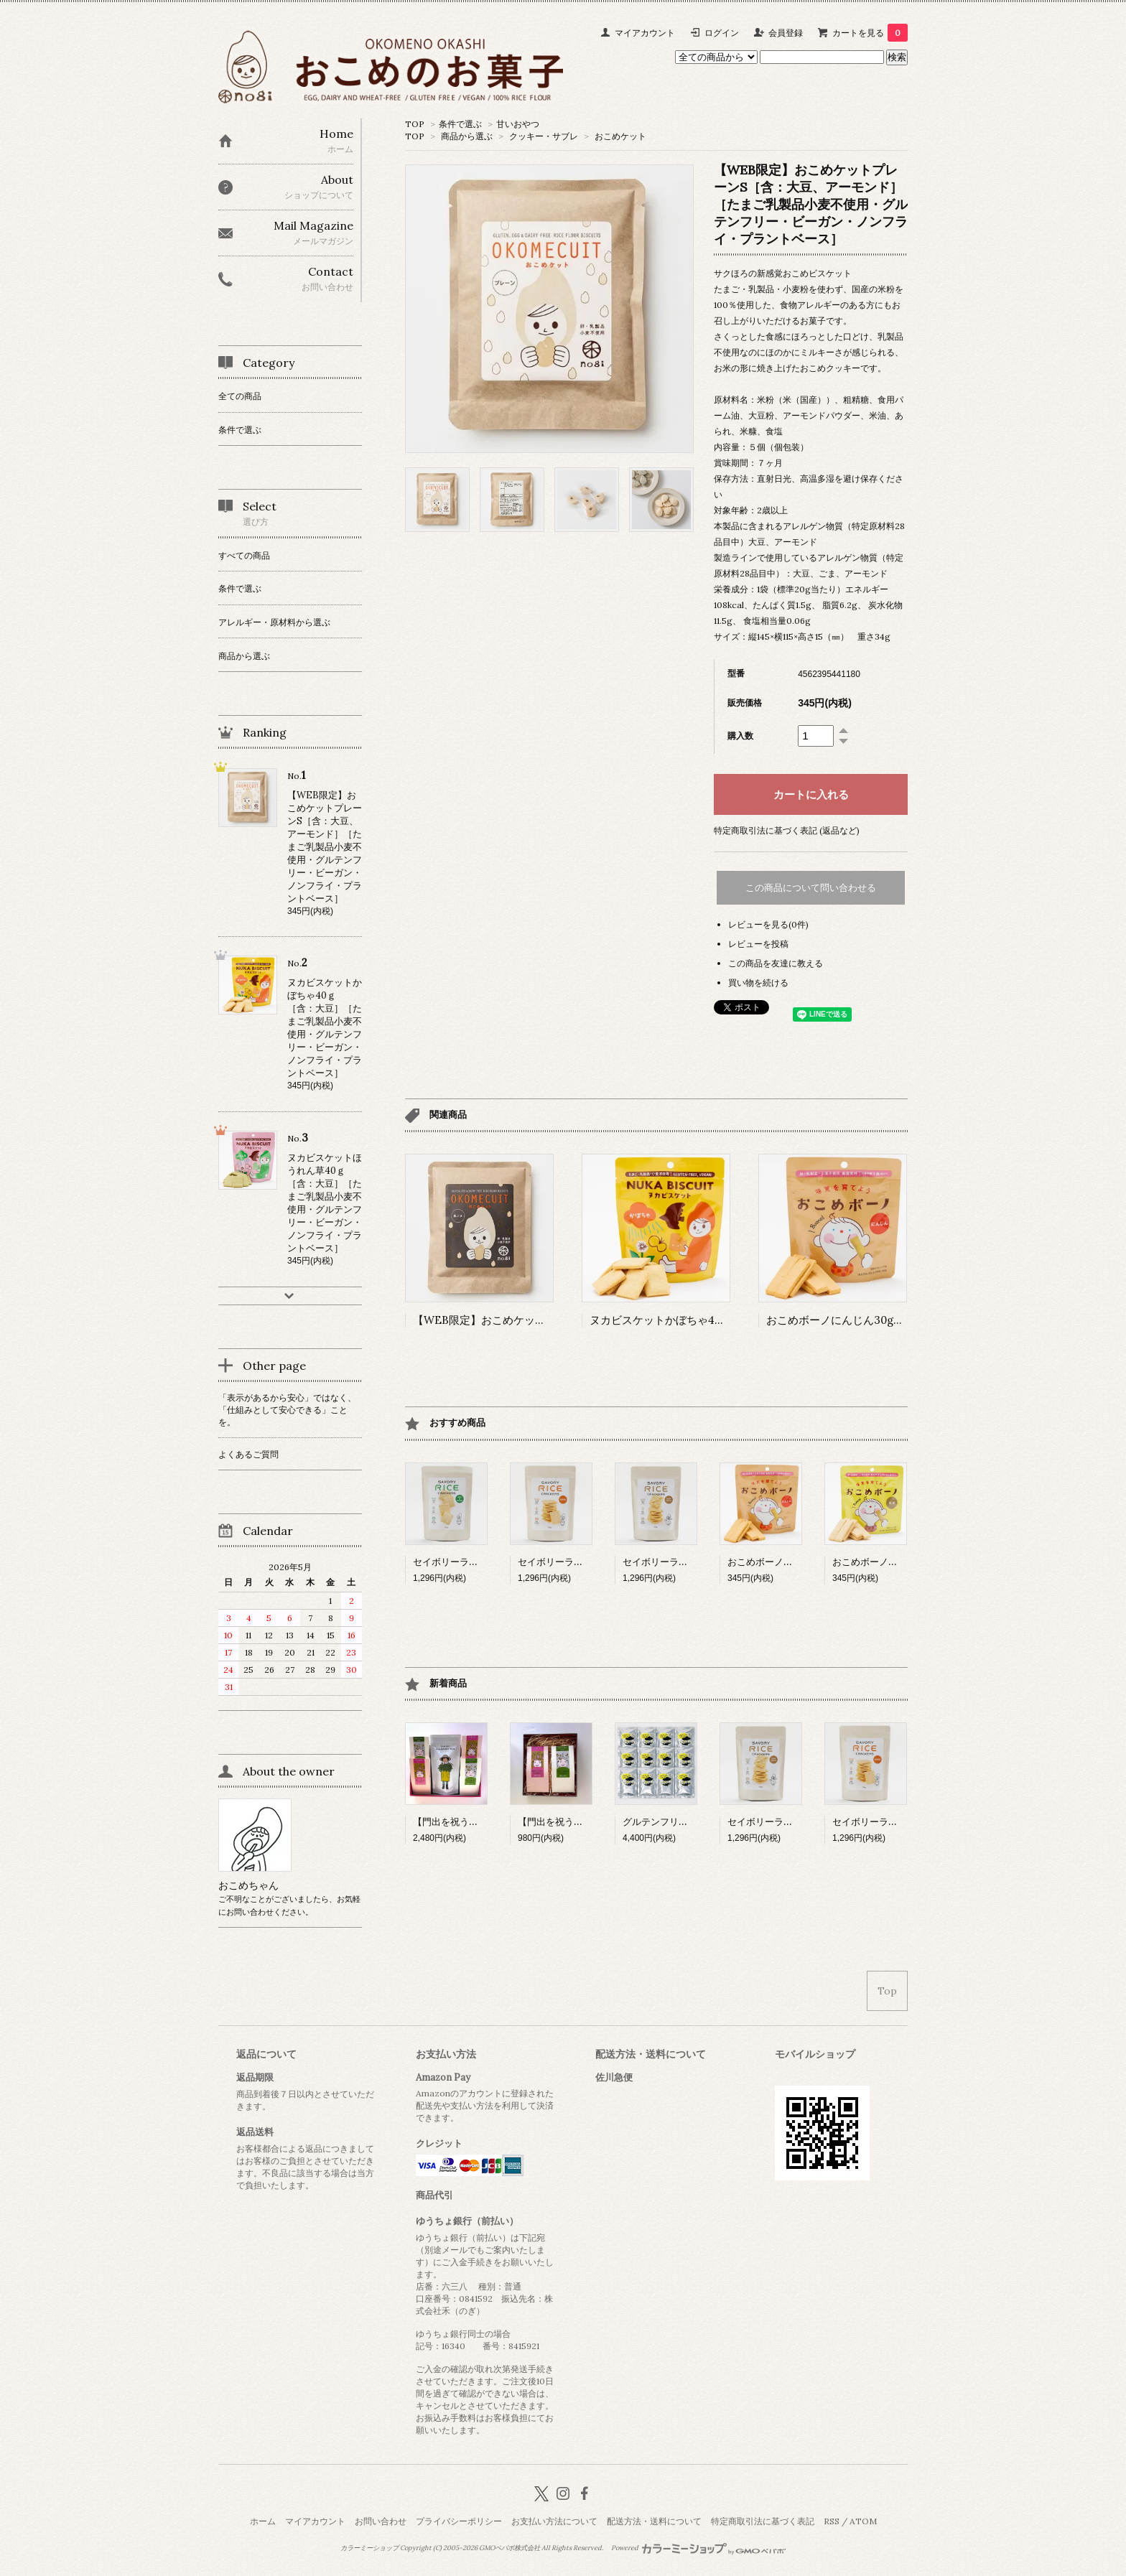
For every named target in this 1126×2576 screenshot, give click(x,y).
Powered (698, 2548)
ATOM (863, 2521)
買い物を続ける (758, 982)
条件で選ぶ (460, 123)
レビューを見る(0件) (768, 924)
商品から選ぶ (467, 136)
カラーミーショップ (369, 2548)
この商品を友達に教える (775, 963)
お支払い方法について (554, 2521)
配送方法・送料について (654, 2521)
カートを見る (870, 32)
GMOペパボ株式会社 (509, 2548)
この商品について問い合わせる (810, 887)
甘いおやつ (517, 123)
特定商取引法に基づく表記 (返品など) (787, 830)
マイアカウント (645, 32)
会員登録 (785, 32)
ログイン (721, 32)
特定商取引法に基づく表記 (762, 2521)
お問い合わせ (380, 2521)
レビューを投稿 (758, 943)
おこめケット (620, 136)
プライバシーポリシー (459, 2521)
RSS (831, 2521)
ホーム (263, 2521)
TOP (414, 123)
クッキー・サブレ (543, 136)
